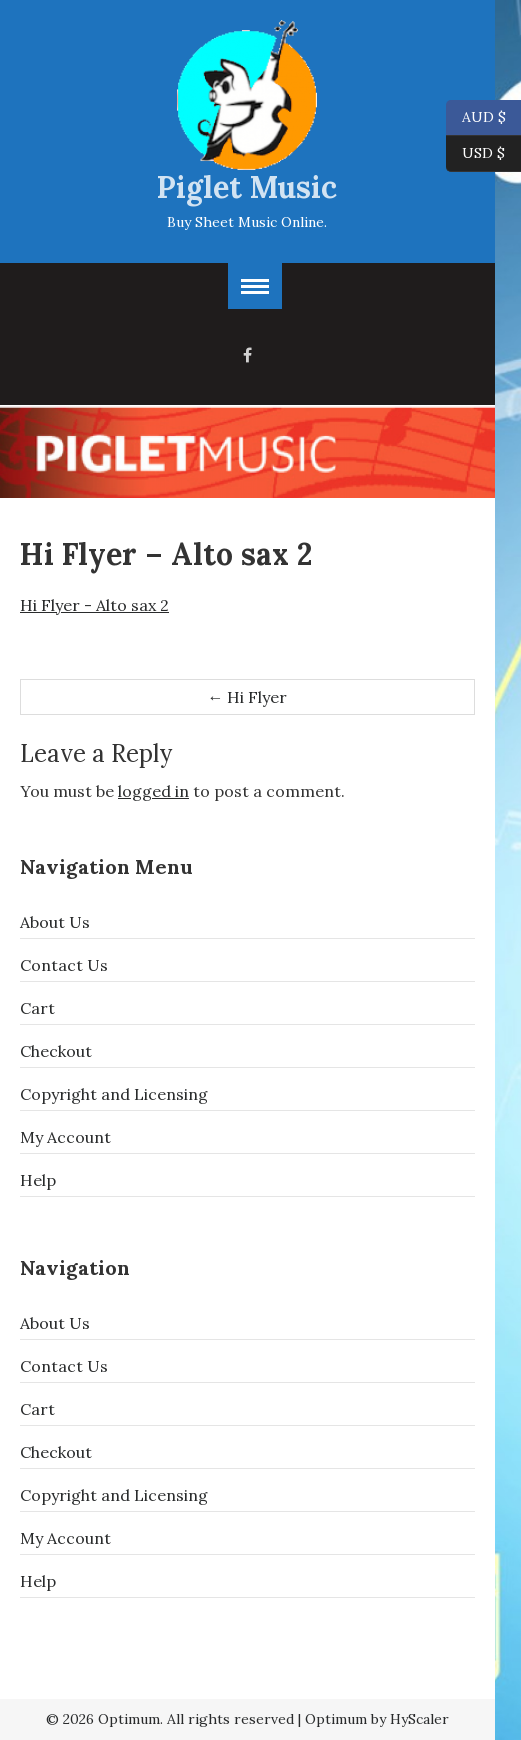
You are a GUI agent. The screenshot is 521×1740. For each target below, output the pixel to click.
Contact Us (64, 965)
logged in (153, 791)
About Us (55, 922)
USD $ (483, 154)
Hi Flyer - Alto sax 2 (94, 605)
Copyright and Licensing (114, 1094)
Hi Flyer (247, 697)
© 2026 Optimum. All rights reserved (170, 1719)
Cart (37, 1008)
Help (38, 1180)
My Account (65, 1137)
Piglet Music (247, 187)
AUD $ (476, 118)
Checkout (56, 1051)
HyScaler (419, 1719)
